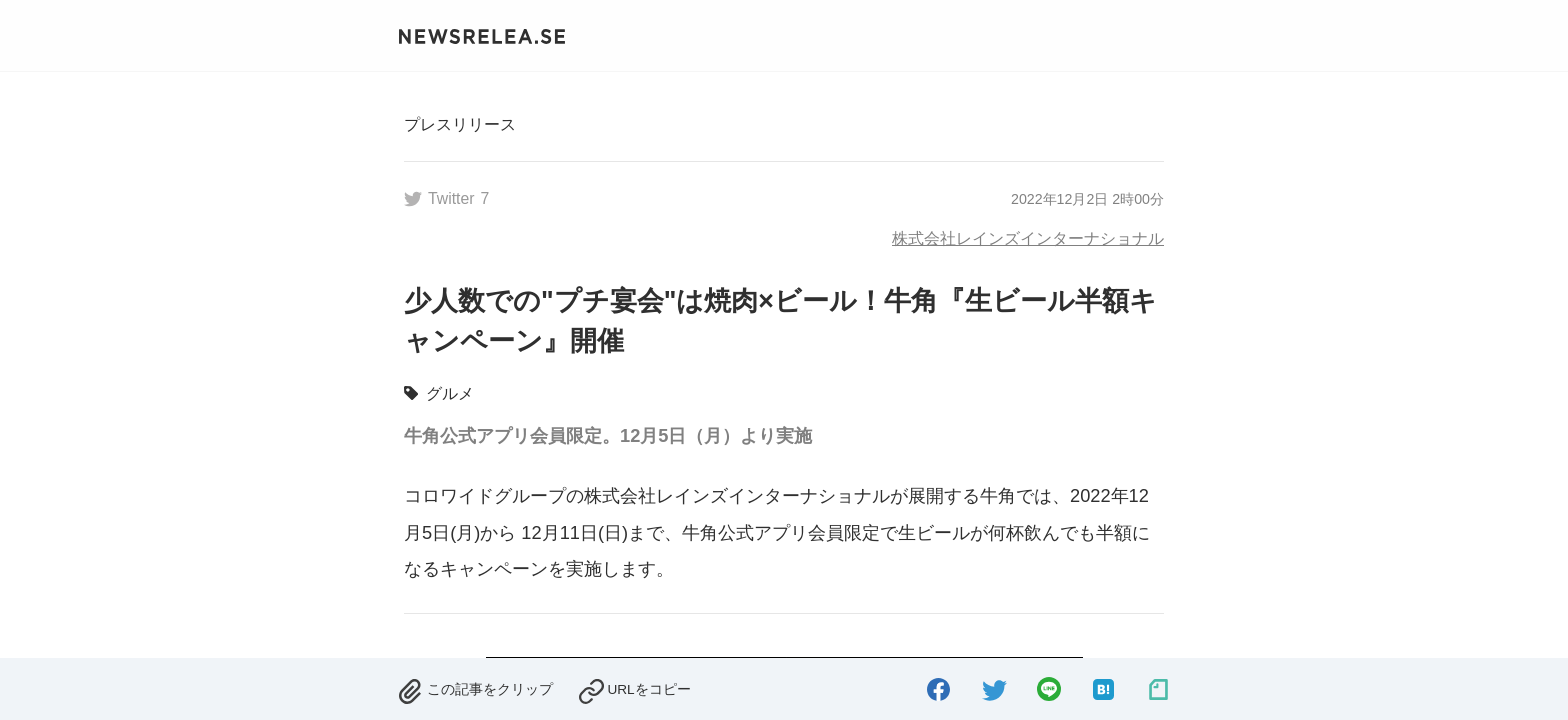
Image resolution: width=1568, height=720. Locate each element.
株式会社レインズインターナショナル (1028, 238)
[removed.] (475, 685)
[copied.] (634, 685)
